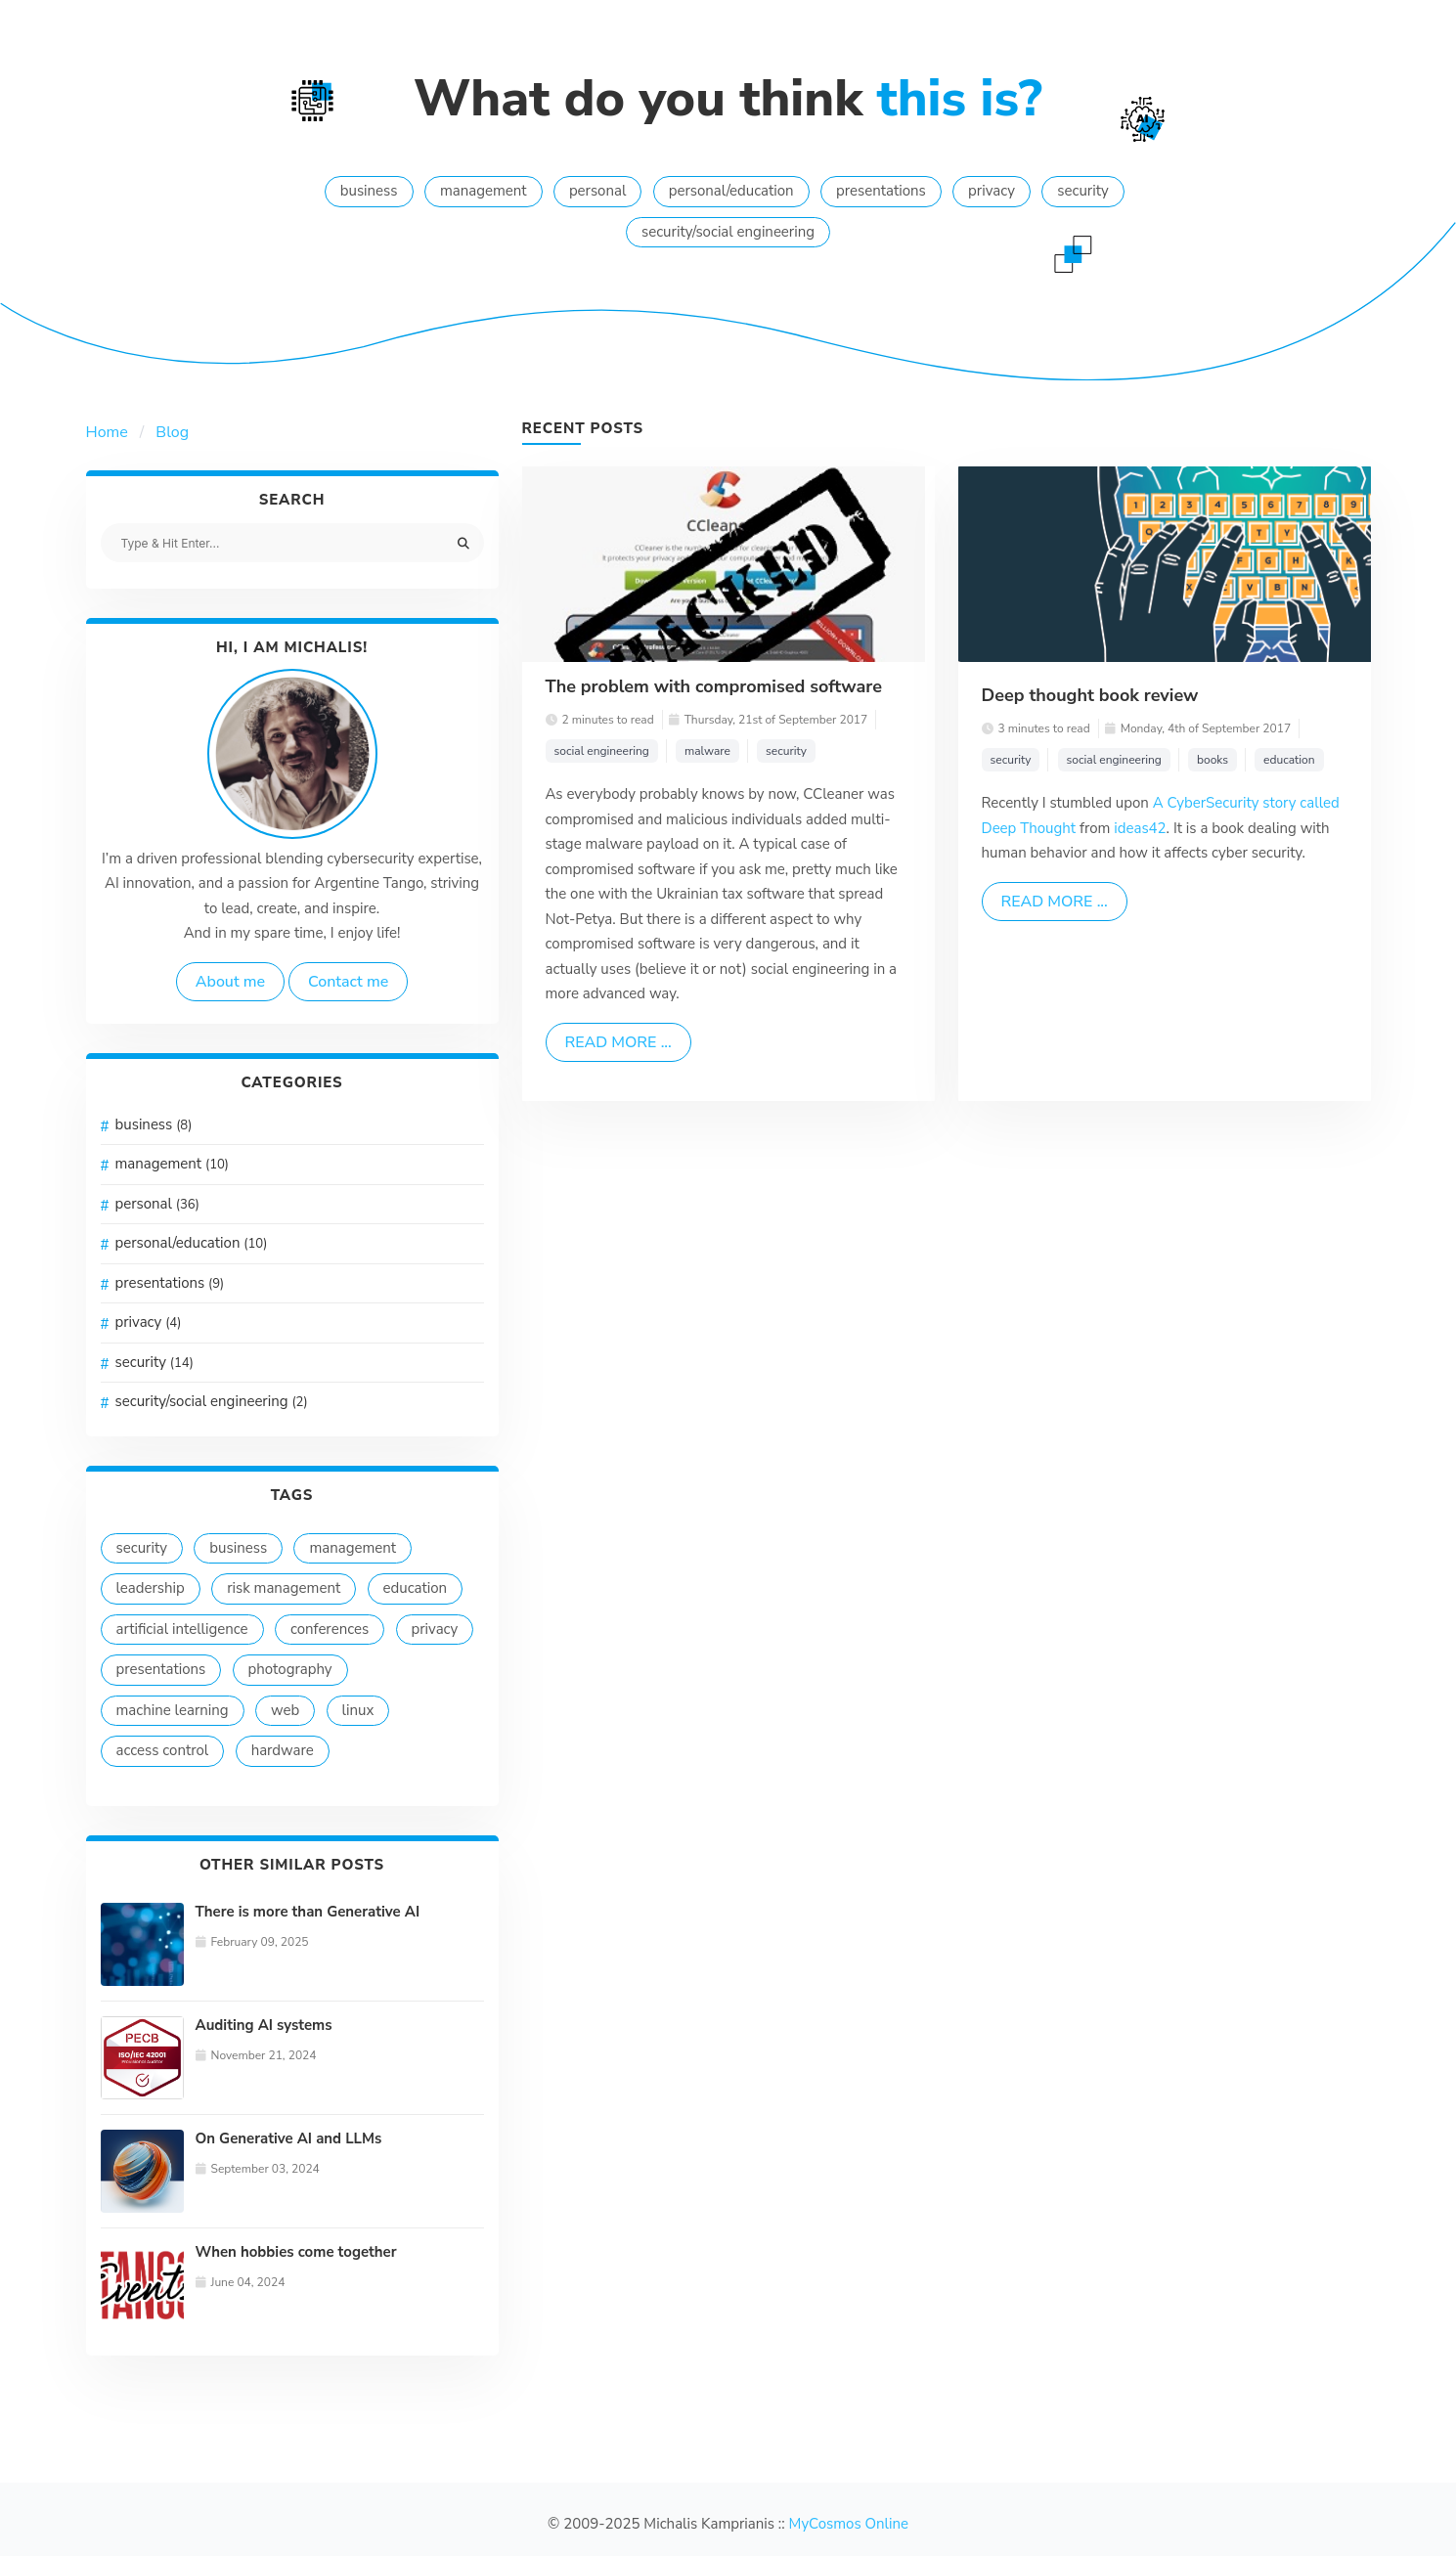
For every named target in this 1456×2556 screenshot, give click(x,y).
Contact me (348, 981)
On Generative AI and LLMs (289, 2138)
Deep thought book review (1090, 695)
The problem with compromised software (714, 686)
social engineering (601, 751)
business (369, 190)
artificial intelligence (182, 1629)
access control (162, 1750)
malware (707, 751)
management (483, 190)
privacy (991, 190)
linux (358, 1710)
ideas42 (1140, 828)
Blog (172, 432)
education (415, 1588)
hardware (282, 1750)
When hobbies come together (296, 2252)
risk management (283, 1588)
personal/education (731, 190)
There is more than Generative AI (308, 1911)
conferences (329, 1629)
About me (230, 981)
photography (290, 1669)
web (285, 1710)
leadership (150, 1588)
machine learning (172, 1710)
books (1212, 760)
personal (598, 190)
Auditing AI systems (264, 2025)
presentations (881, 190)
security (1082, 190)
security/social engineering (728, 232)
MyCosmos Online (848, 2524)
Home (107, 432)
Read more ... (618, 1042)
